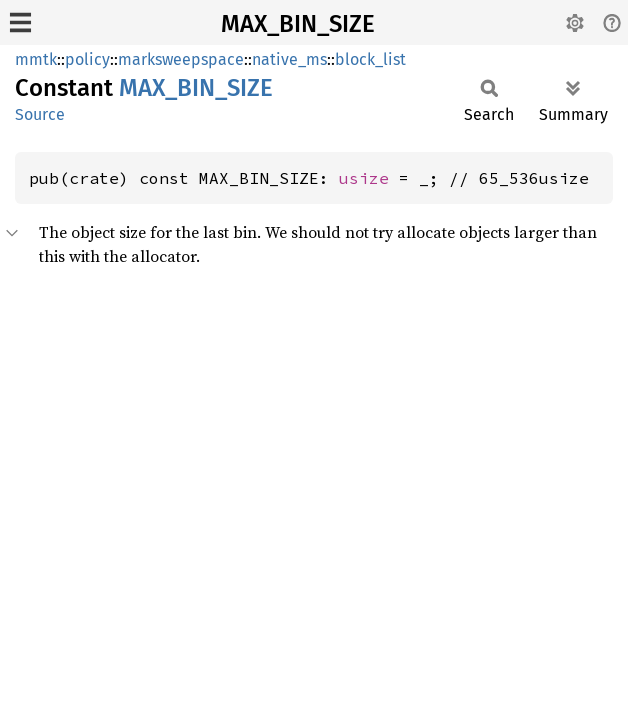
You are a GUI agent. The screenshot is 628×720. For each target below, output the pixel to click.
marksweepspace (181, 59)
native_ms (289, 59)
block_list (370, 59)
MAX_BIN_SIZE (298, 24)
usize (364, 178)
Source (40, 114)
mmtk (36, 59)
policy (87, 59)
